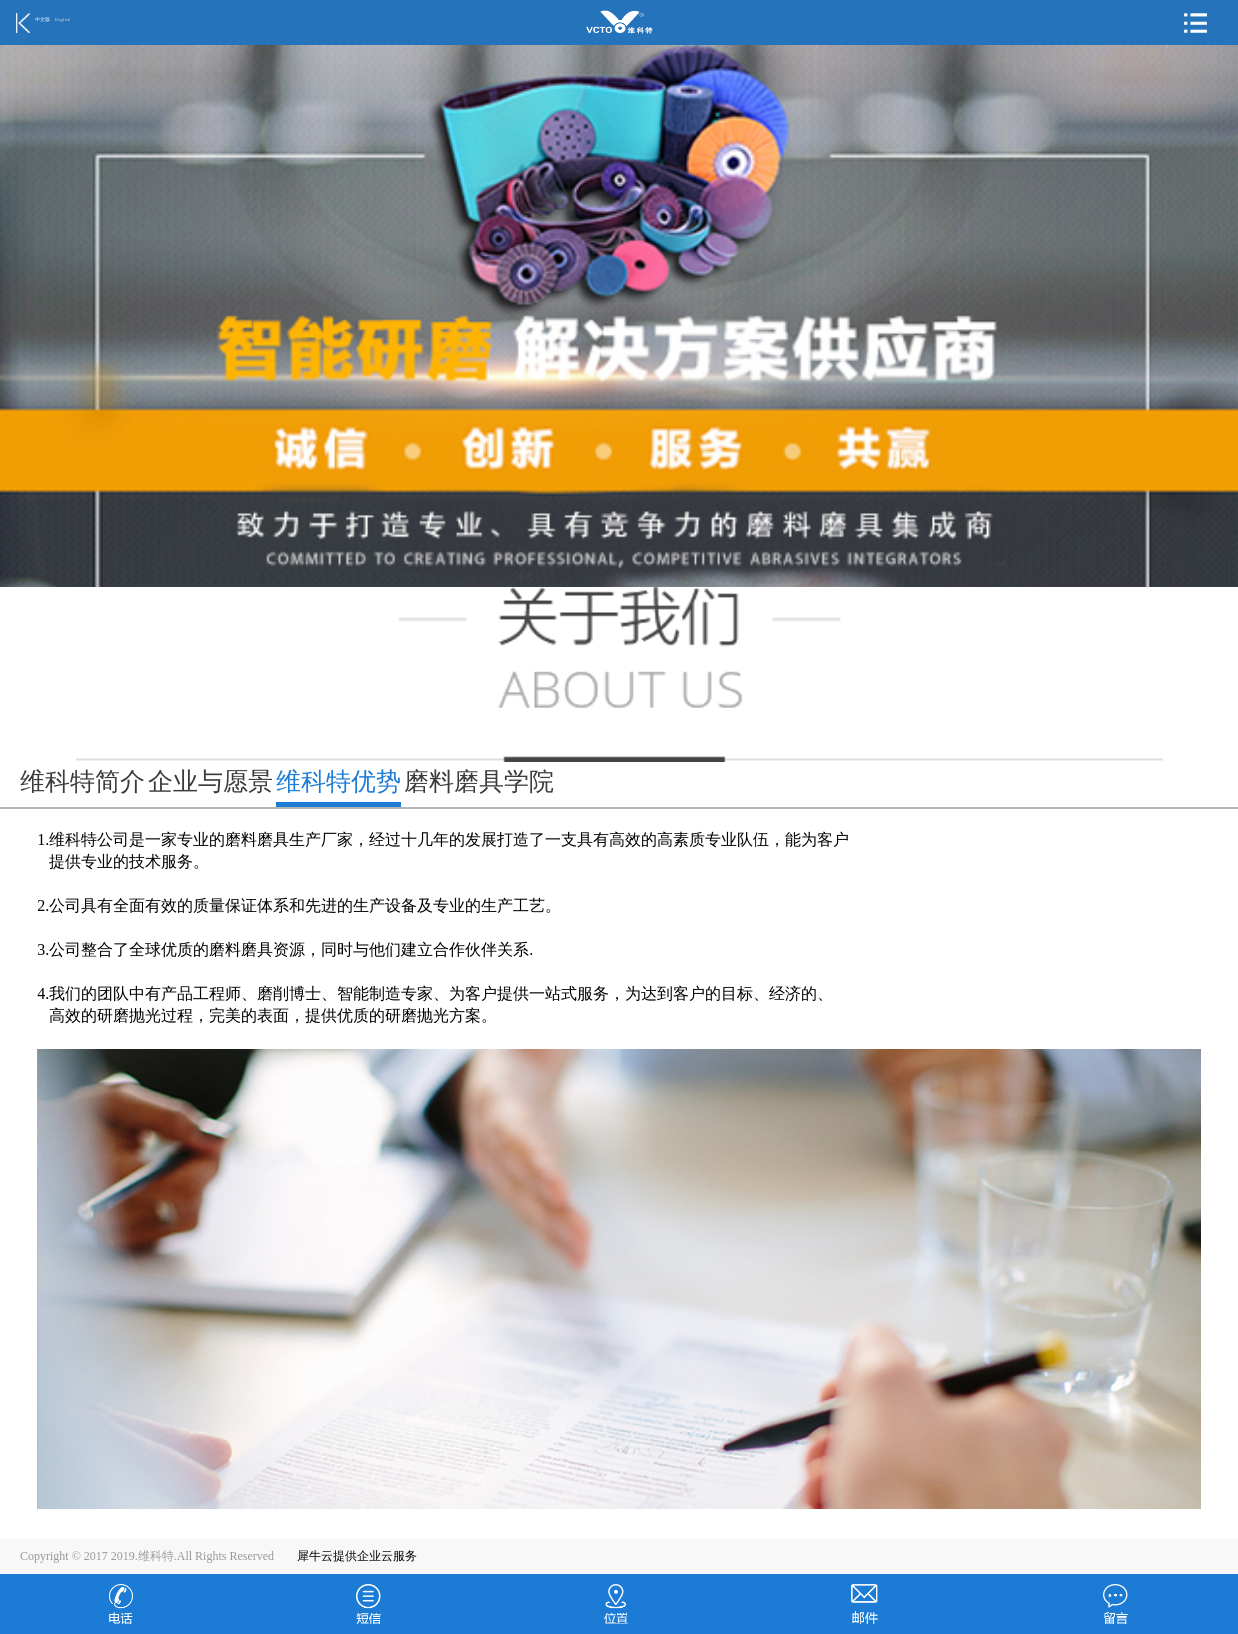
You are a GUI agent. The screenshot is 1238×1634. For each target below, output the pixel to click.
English (62, 19)
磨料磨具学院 (479, 781)
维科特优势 (338, 781)
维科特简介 (82, 781)
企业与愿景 (210, 781)
